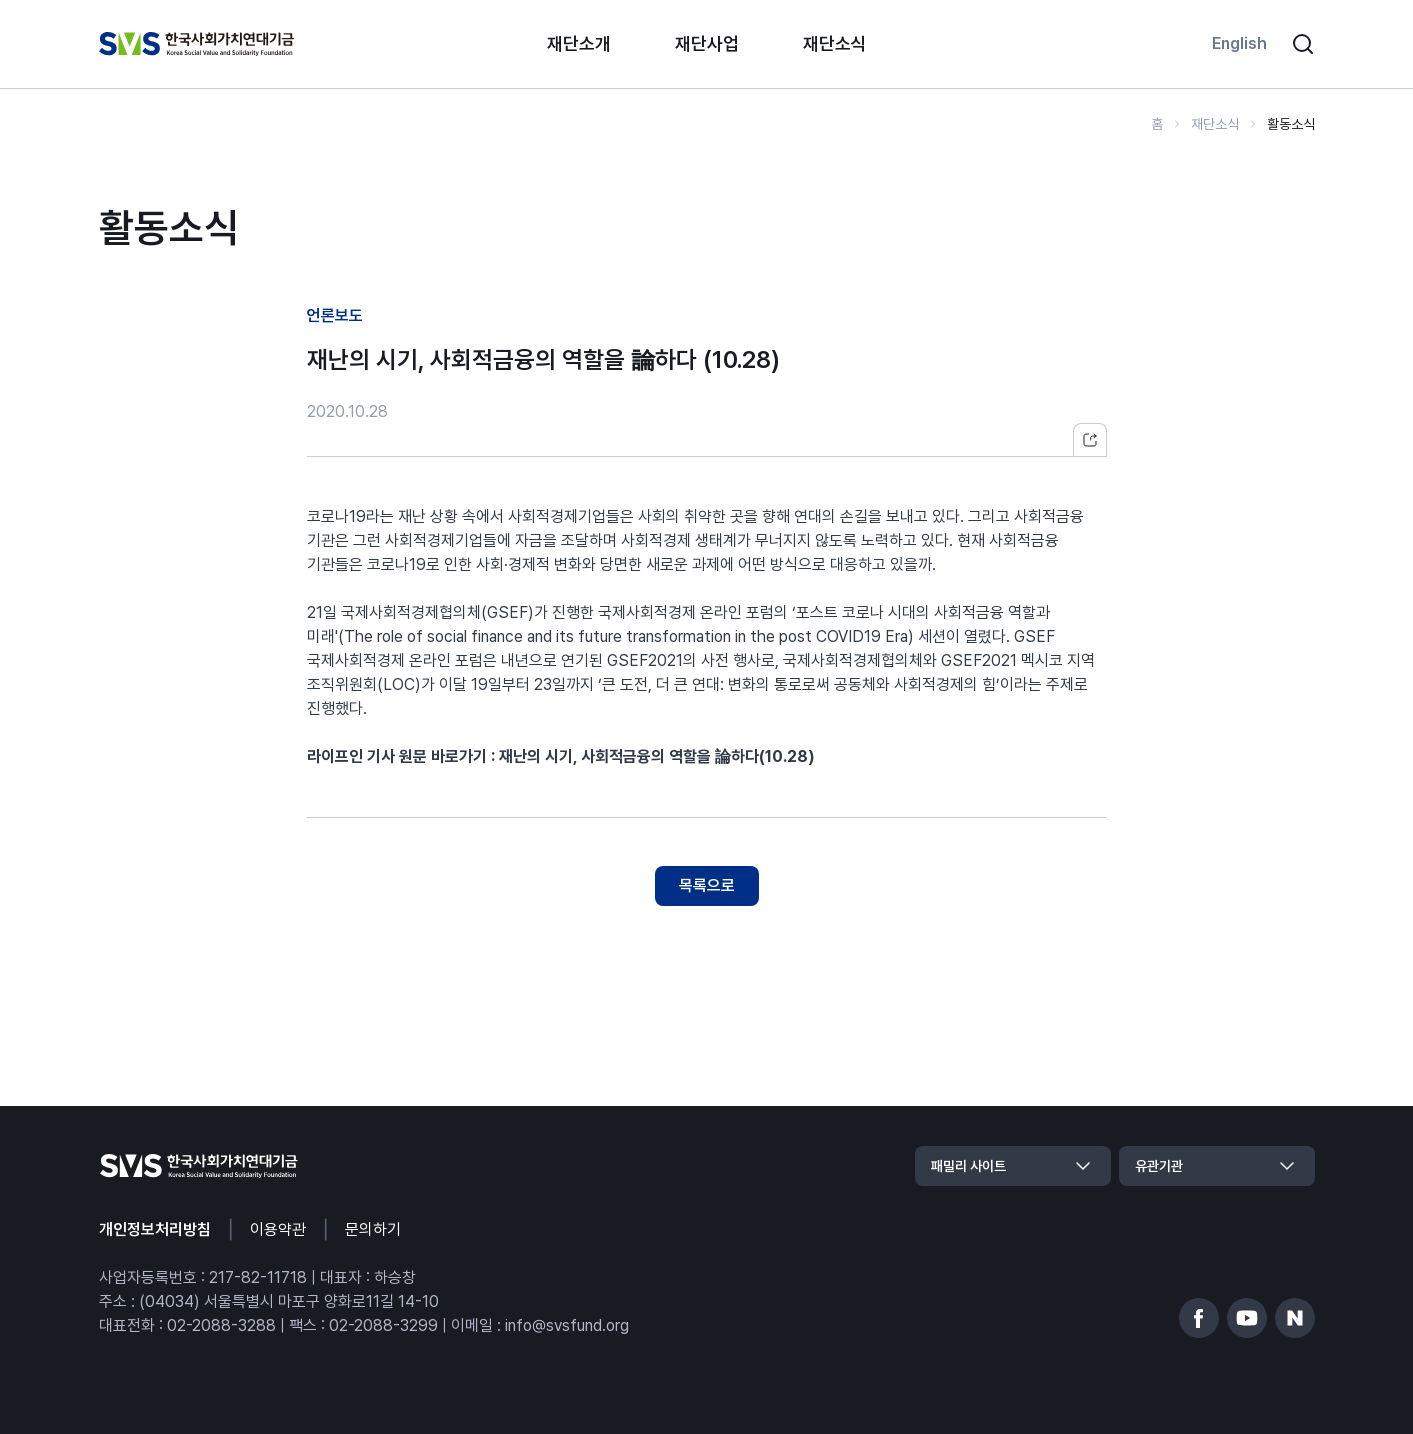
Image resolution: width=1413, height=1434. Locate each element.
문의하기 (373, 1229)
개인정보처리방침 (155, 1229)
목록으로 (707, 885)
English (1239, 43)
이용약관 (278, 1229)
